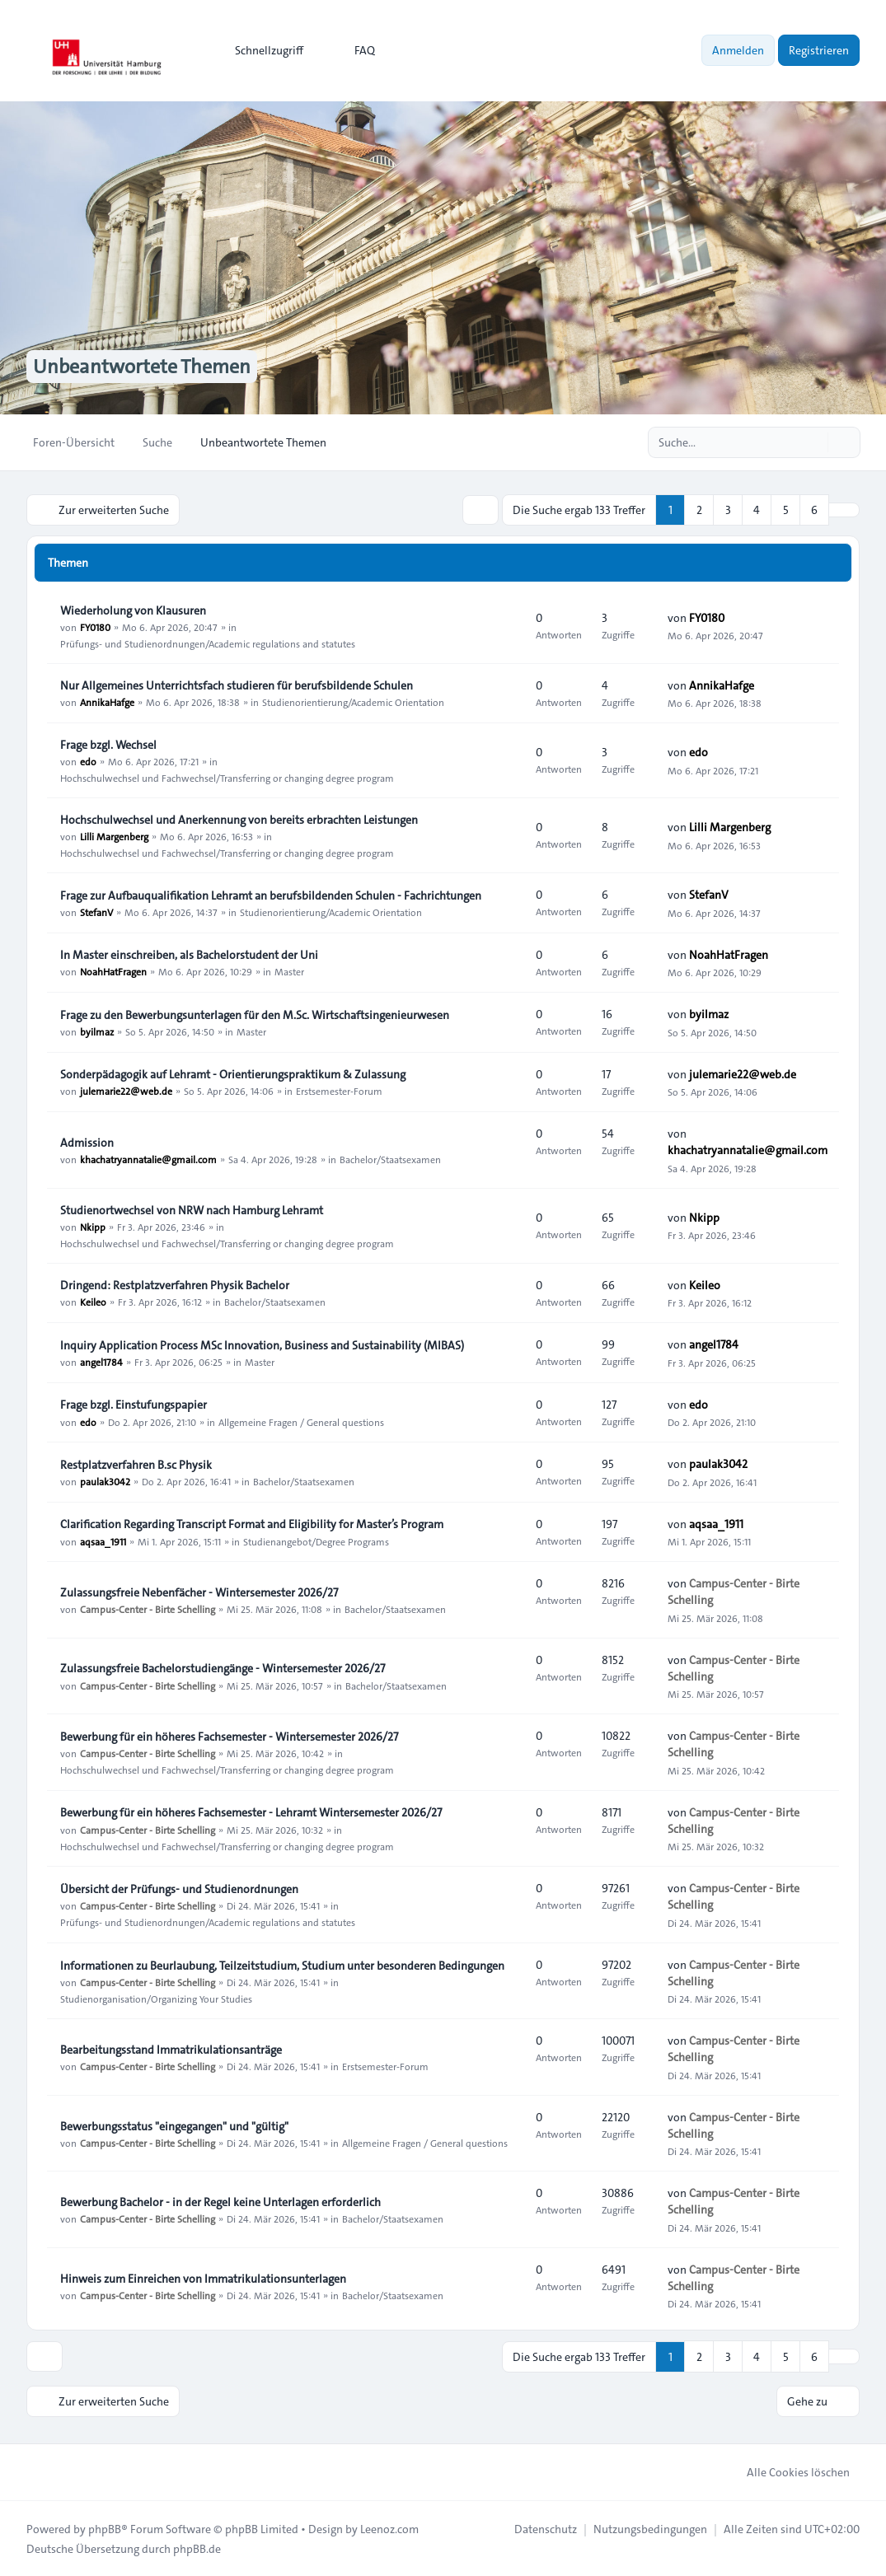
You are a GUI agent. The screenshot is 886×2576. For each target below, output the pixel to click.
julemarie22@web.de (126, 1090)
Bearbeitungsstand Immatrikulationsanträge (171, 2049)
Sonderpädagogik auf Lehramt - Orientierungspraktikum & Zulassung (232, 1074)
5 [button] (786, 510)
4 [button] (756, 510)
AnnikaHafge (107, 701)
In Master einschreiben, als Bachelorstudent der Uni (189, 955)
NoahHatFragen (113, 971)
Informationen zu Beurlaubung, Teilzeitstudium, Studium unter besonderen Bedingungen (282, 1965)
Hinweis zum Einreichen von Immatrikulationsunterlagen (203, 2278)
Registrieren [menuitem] (819, 50)
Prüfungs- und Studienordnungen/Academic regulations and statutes (207, 643)
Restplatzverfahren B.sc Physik (136, 1464)
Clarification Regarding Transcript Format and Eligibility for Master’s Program (251, 1524)
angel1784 (101, 1361)
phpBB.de (197, 2548)
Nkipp (92, 1226)
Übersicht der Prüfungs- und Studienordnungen (179, 1889)
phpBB (104, 2528)
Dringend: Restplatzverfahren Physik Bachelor (174, 1285)
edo (88, 761)
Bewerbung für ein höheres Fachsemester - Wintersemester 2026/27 (229, 1736)
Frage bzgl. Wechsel (108, 744)
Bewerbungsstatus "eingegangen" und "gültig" (174, 2126)
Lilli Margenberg (114, 836)
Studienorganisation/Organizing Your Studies (156, 1998)
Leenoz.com (389, 2528)
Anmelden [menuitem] (738, 50)
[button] (844, 510)
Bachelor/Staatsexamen (390, 1159)
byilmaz (97, 1031)
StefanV (96, 912)
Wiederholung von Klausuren (133, 610)
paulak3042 (105, 1481)
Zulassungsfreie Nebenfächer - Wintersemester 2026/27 (199, 1592)
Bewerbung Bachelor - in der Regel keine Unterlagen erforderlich (220, 2202)
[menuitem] (262, 50)
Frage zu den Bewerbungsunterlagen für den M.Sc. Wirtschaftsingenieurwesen (254, 1015)
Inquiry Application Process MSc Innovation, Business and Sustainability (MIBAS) (262, 1345)
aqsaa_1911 (103, 1540)
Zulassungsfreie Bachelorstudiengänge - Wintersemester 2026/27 (222, 1668)
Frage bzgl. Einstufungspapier (133, 1404)
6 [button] (814, 510)
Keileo (93, 1301)
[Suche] (813, 442)
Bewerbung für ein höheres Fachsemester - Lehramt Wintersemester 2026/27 (251, 1812)
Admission (87, 1142)
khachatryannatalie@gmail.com (148, 1159)
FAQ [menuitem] (354, 50)
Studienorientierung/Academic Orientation (353, 701)
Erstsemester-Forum (339, 1090)
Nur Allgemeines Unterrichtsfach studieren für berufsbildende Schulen (236, 685)
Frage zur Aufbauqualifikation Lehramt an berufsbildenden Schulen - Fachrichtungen (270, 895)
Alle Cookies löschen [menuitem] (787, 2471)
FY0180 (95, 626)
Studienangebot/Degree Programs (316, 1540)
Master (289, 971)
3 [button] (728, 510)
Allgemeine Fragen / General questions (301, 1421)
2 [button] (699, 510)
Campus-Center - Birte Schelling (147, 1608)
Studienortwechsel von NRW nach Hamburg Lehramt (191, 1210)
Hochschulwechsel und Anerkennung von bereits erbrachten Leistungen (239, 819)
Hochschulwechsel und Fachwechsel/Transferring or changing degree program (227, 777)
